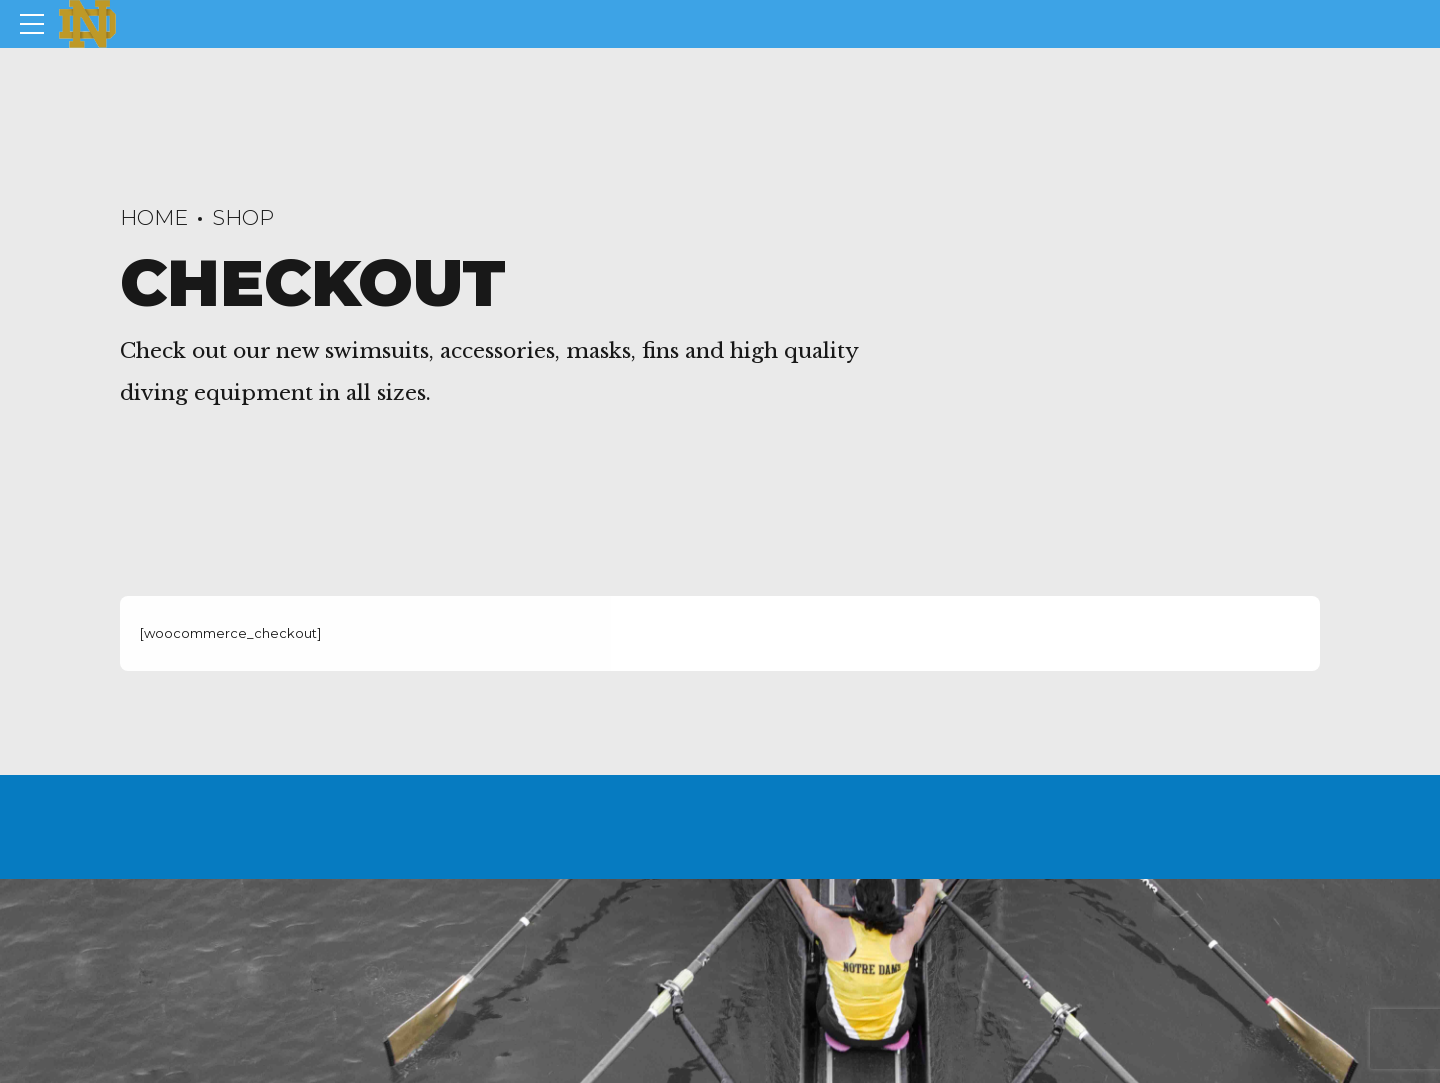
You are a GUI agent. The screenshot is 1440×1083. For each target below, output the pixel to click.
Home (154, 217)
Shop (243, 217)
